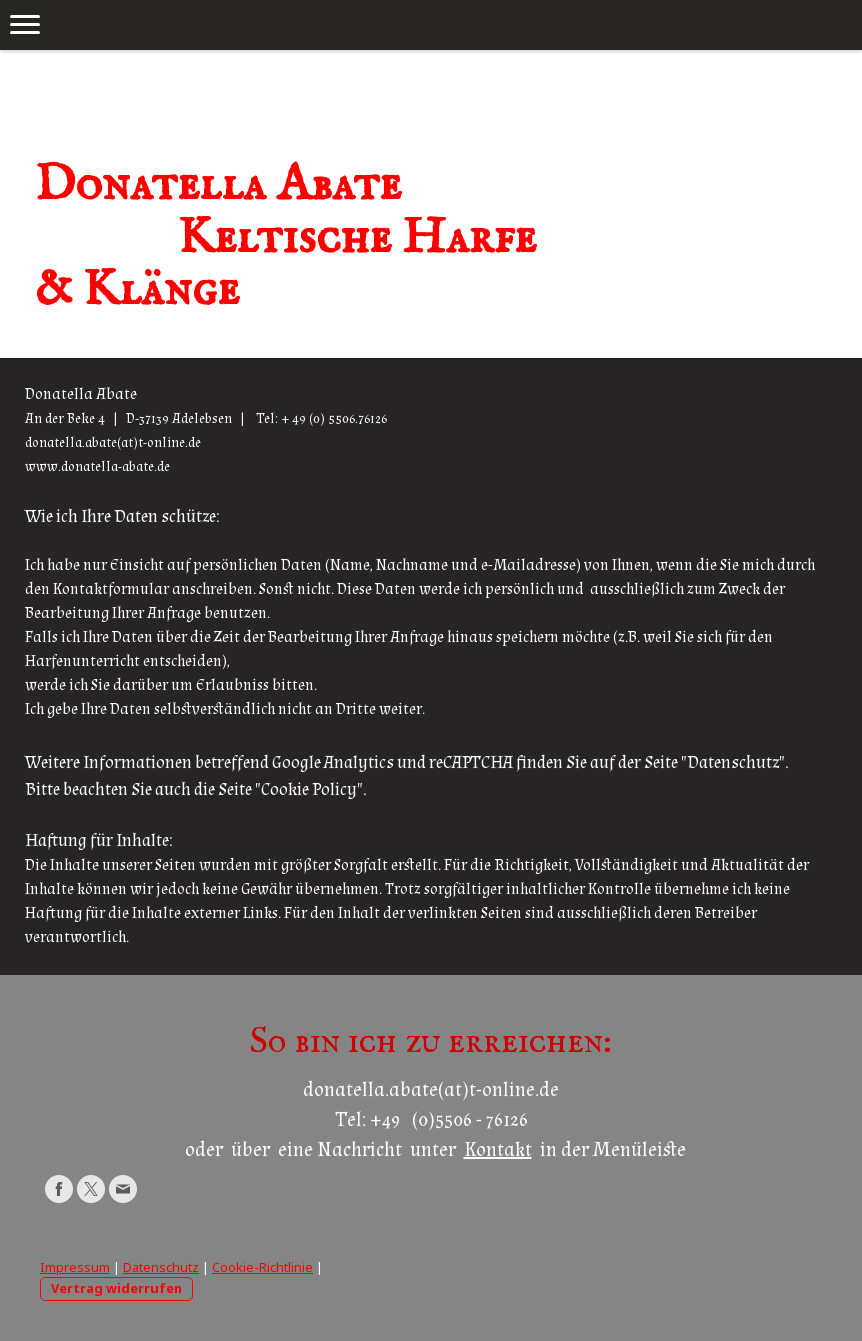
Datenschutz (161, 1267)
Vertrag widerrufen (116, 1288)
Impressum (75, 1267)
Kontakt (498, 1150)
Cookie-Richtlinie (262, 1267)
